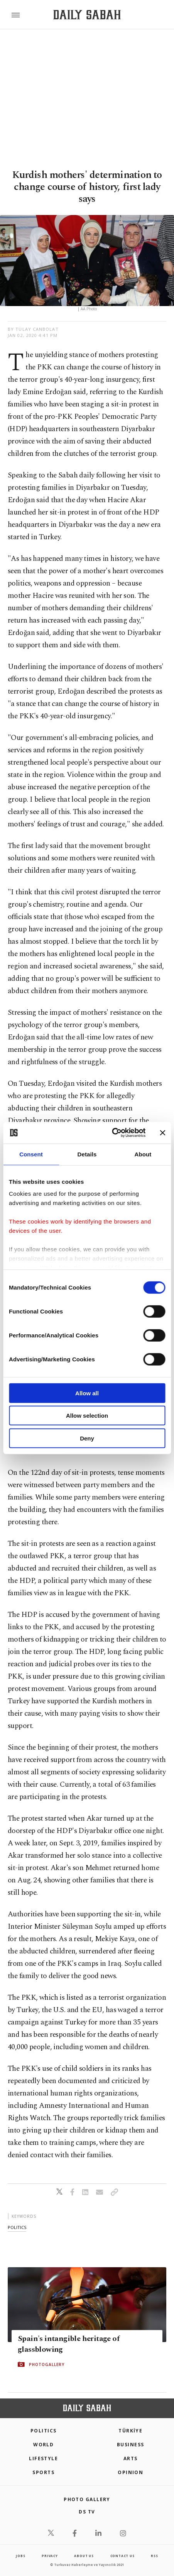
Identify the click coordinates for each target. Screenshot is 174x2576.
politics (17, 2227)
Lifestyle (43, 2458)
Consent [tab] (31, 1154)
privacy (50, 2556)
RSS (154, 2556)
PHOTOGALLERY (46, 2364)
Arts (130, 2458)
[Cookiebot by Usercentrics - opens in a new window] (111, 1133)
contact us (122, 2556)
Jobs (20, 2556)
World (43, 2444)
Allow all (87, 1393)
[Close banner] (162, 1133)
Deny (87, 1438)
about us (83, 2556)
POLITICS (43, 2430)
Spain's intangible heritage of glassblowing (68, 2343)
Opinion (130, 2472)
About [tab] (143, 1154)
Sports (43, 2472)
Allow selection (87, 1415)
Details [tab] (87, 1154)
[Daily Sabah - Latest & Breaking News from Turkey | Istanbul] (87, 15)
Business (130, 2444)
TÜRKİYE (130, 2430)
